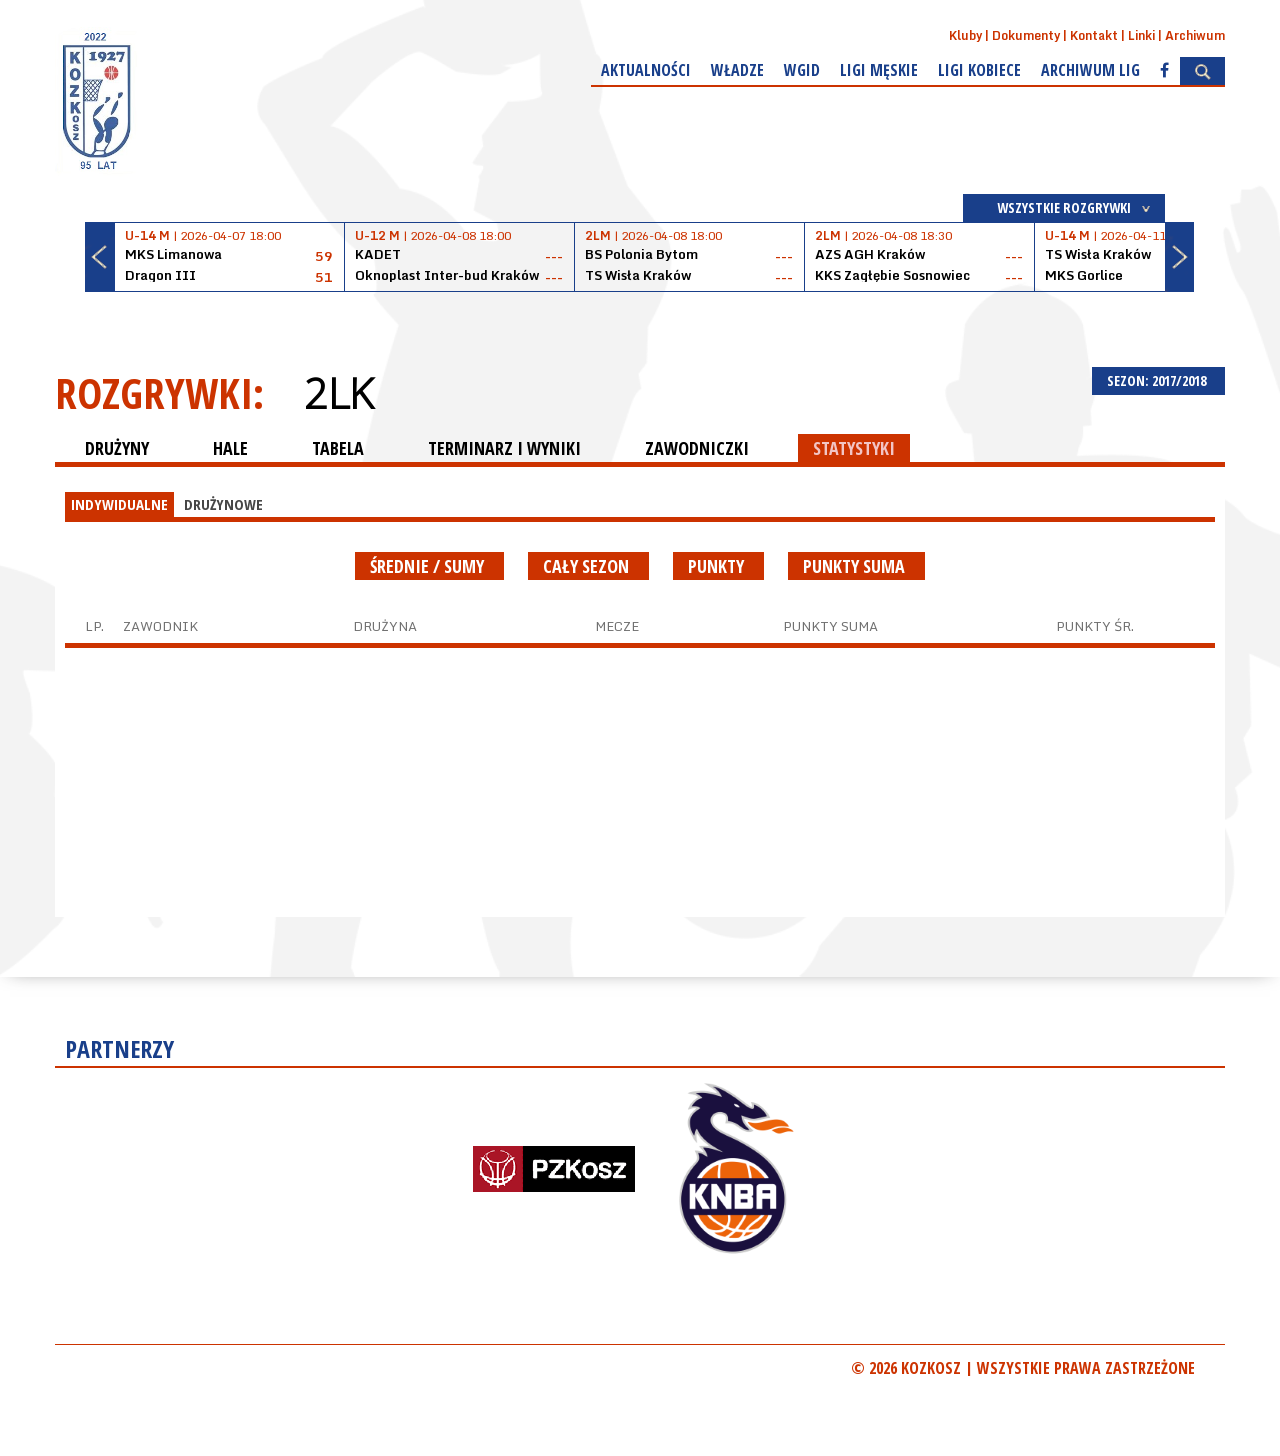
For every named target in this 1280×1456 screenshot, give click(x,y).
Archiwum (1195, 35)
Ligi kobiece (979, 70)
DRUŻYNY (117, 448)
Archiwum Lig (1090, 70)
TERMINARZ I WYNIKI (504, 448)
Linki (1141, 35)
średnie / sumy (429, 566)
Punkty (718, 566)
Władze (737, 70)
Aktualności (646, 70)
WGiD (802, 70)
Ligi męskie (879, 70)
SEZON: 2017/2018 (1158, 380)
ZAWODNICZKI (697, 448)
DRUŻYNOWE (223, 504)
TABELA (338, 448)
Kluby (965, 35)
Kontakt (1094, 35)
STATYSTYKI (854, 448)
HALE (230, 448)
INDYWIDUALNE (119, 504)
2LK (338, 393)
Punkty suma (856, 566)
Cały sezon (588, 566)
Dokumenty (1026, 35)
